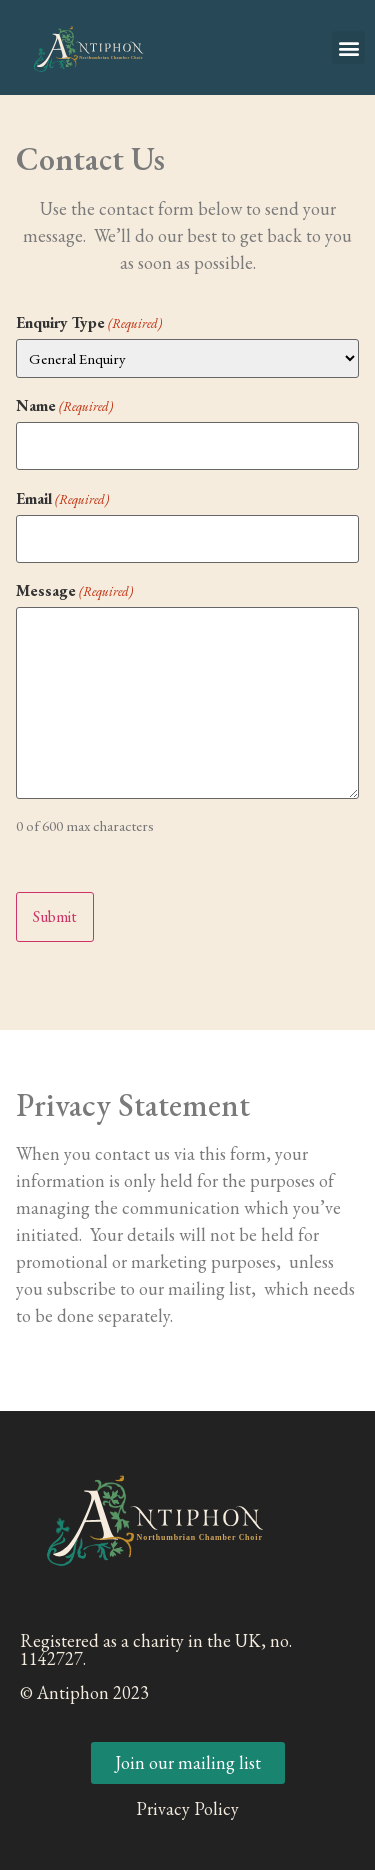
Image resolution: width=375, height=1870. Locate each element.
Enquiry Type (89, 323)
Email (62, 499)
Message (74, 591)
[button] (348, 47)
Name (64, 406)
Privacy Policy (187, 1808)
